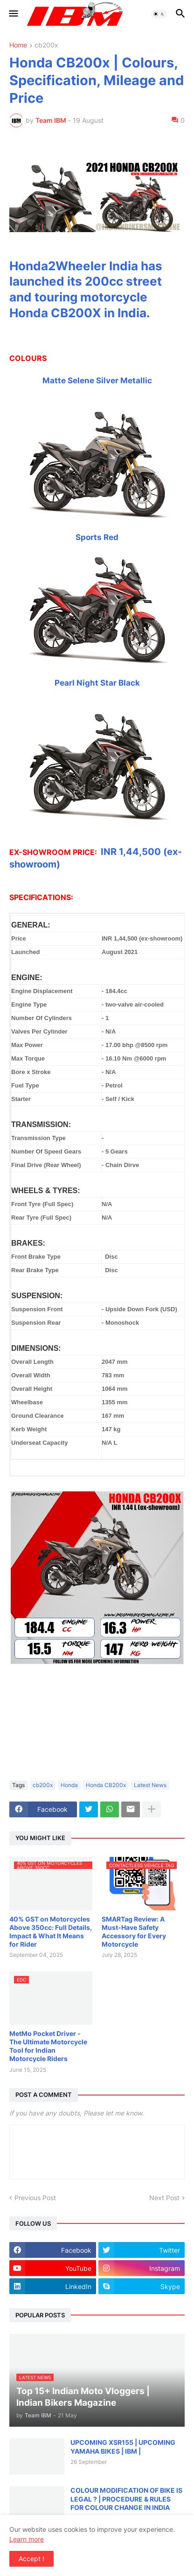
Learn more (26, 2539)
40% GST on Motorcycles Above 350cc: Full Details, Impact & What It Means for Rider (50, 1932)
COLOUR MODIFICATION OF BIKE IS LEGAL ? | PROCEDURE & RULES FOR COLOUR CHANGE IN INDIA (126, 2498)
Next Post (164, 2198)
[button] (13, 14)
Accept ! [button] (31, 2559)
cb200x (46, 45)
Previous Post (35, 2198)
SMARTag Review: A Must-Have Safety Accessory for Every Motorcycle (134, 1932)
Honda (69, 1785)
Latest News (150, 1785)
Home (18, 45)
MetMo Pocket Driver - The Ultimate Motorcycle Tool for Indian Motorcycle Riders (48, 2046)
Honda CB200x (106, 1785)
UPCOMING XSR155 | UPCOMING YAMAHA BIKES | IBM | (122, 2446)
